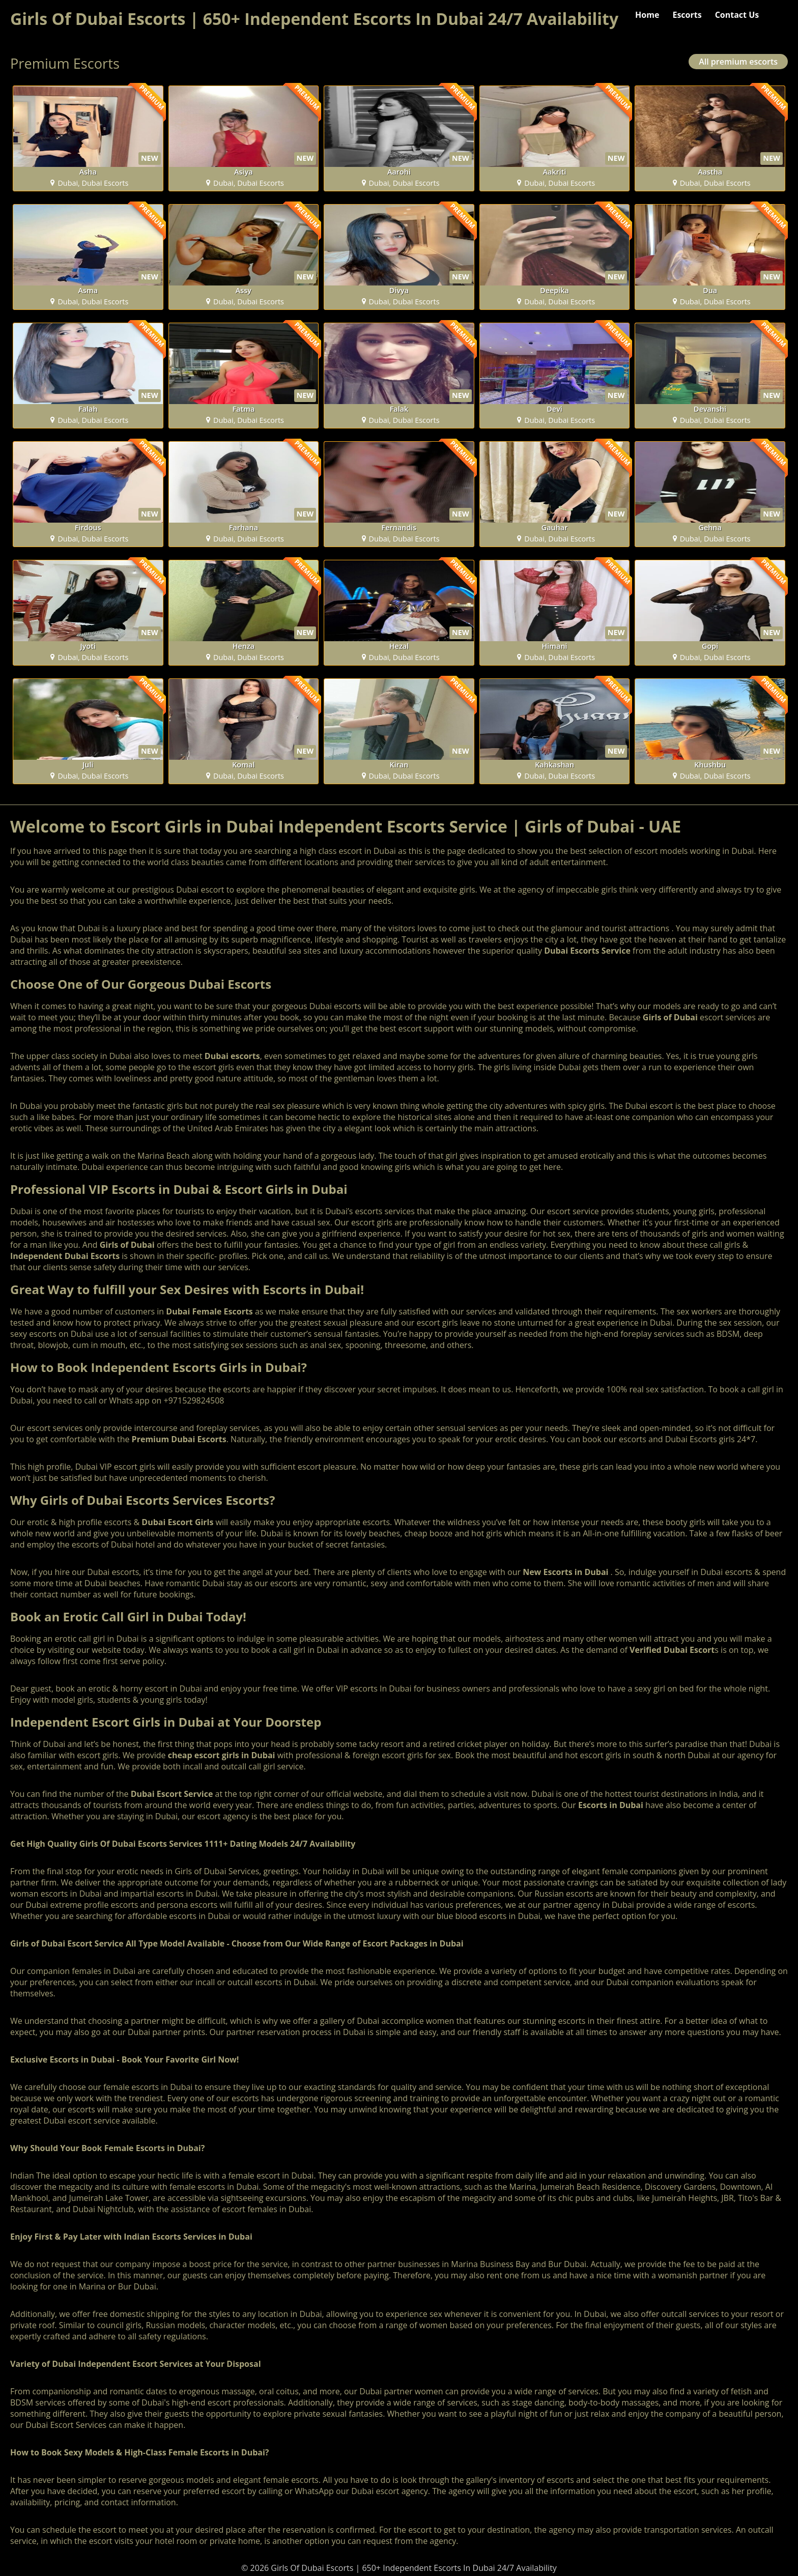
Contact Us (737, 14)
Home (647, 14)
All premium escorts (738, 61)
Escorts (686, 14)
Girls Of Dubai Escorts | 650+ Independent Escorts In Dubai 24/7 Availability (314, 19)
